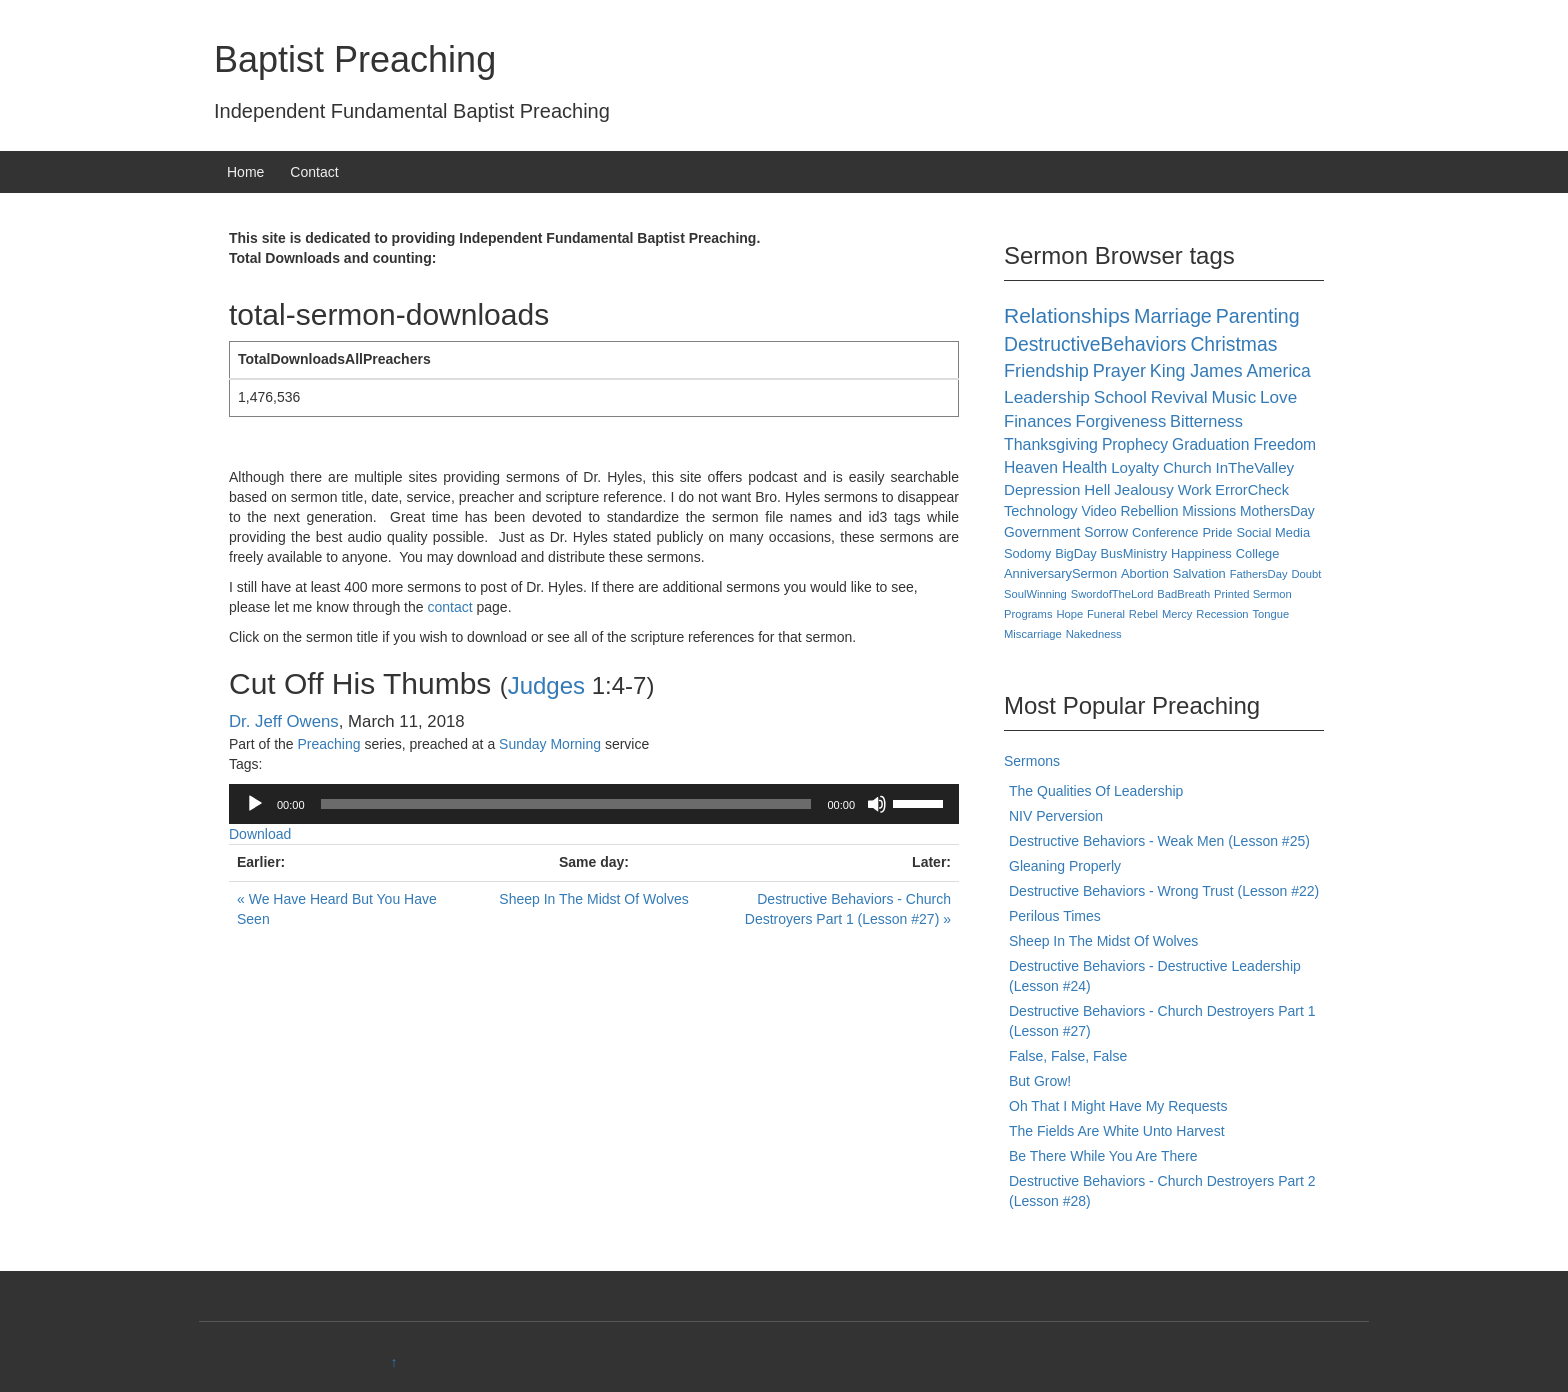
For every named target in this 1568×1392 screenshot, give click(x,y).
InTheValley (1255, 467)
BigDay (1076, 553)
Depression (1042, 489)
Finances (1038, 421)
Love (1278, 397)
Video (1098, 511)
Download (260, 834)
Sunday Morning (550, 744)
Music (1234, 397)
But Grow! (1040, 1081)
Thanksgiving (1051, 444)
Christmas (1233, 344)
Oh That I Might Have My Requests (1118, 1106)
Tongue (1270, 614)
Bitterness (1206, 421)
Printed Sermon (1253, 594)
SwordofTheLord (1112, 594)
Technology (1041, 511)
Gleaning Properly (1065, 866)
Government (1042, 532)
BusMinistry (1134, 553)
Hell (1097, 489)
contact (449, 607)
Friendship (1046, 371)
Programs (1028, 614)
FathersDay (1259, 574)
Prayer (1119, 371)
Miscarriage (1033, 634)
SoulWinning (1035, 594)
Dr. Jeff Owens (284, 721)
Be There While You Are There (1103, 1156)
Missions (1209, 511)
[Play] (255, 804)
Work (1195, 490)
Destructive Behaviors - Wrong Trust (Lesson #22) (1164, 891)
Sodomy (1027, 553)
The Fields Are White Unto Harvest (1117, 1131)
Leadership (1047, 397)
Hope (1069, 614)
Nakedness (1094, 634)
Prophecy (1135, 444)
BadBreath (1183, 594)
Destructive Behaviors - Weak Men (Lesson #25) (1159, 841)
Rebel (1143, 614)
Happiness (1201, 553)
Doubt (1306, 574)
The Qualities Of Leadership (1096, 791)
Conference (1165, 532)
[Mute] (877, 804)
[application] (594, 804)
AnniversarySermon (1060, 573)
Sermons (1032, 761)
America (1279, 371)
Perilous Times (1055, 916)
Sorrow (1106, 532)
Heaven (1031, 467)
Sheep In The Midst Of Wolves (593, 899)
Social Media (1273, 532)
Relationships (1067, 315)
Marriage (1173, 316)
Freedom (1284, 444)
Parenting (1258, 316)
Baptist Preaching (355, 59)
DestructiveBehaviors (1095, 344)
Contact (314, 172)
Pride (1217, 532)
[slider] (566, 804)
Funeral (1106, 614)
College (1258, 553)
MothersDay (1277, 511)
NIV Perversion (1056, 816)
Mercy (1177, 614)
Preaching (328, 744)
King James (1196, 371)
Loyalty (1135, 467)
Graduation (1211, 444)
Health (1084, 467)
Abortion (1145, 573)
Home (245, 172)
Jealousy (1144, 489)
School (1120, 397)
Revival (1179, 397)
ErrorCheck (1252, 490)
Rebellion (1150, 511)
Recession (1222, 614)
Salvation (1199, 573)
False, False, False (1068, 1056)
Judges (546, 685)
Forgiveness (1120, 421)
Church (1187, 467)
